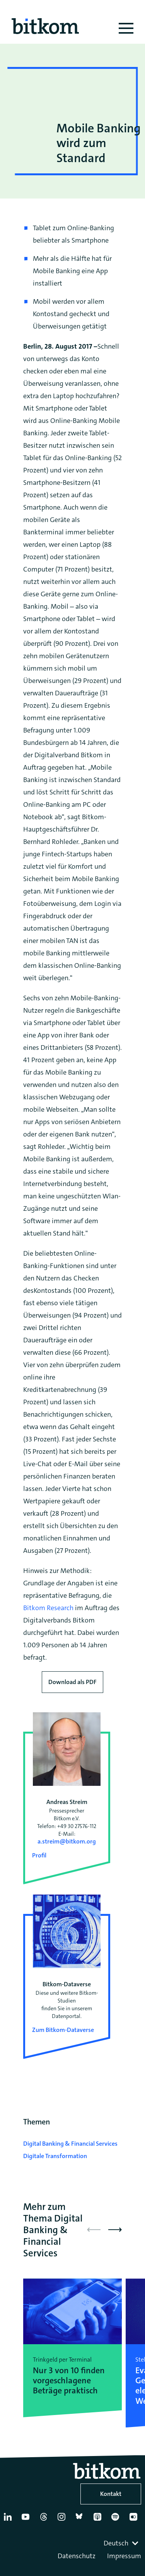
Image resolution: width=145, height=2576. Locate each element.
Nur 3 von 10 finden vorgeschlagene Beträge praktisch (69, 2380)
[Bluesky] (81, 2520)
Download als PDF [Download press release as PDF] (72, 1682)
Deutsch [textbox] (116, 2543)
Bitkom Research (48, 1607)
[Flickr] (135, 2520)
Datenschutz (77, 2556)
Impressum (124, 2556)
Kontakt (110, 2494)
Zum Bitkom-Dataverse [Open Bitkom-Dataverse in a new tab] (63, 2030)
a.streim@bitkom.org (67, 1841)
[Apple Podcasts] (99, 2520)
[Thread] (45, 2520)
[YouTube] (27, 2520)
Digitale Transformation (55, 2156)
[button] (115, 2229)
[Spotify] (116, 2520)
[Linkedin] (9, 2520)
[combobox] (121, 2543)
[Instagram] (63, 2520)
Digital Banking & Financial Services (70, 2144)
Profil (39, 1855)
